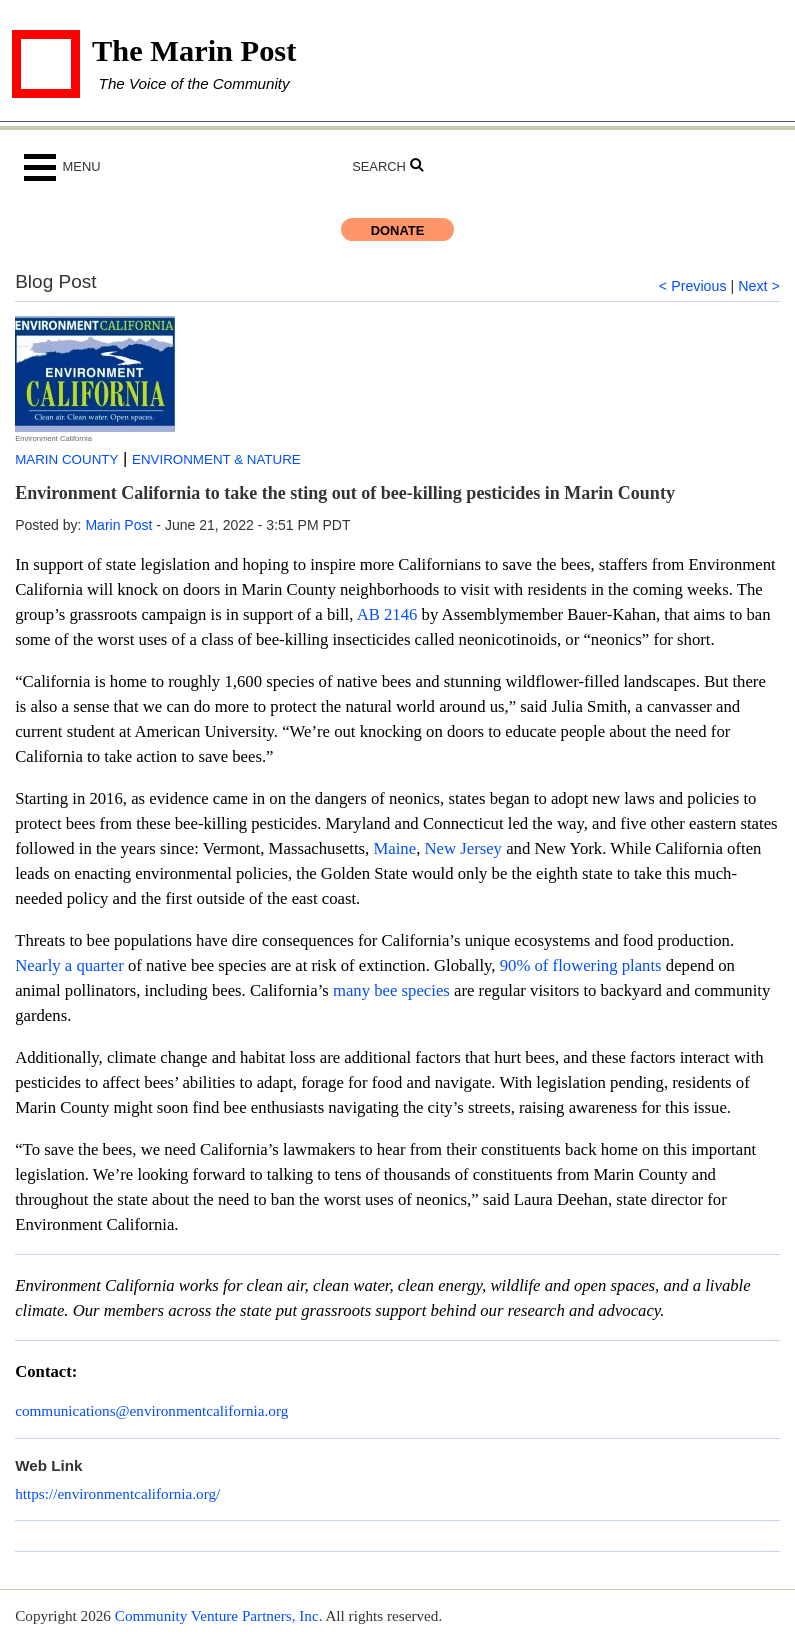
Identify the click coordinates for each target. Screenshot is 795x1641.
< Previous (693, 286)
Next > (759, 286)
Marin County (66, 459)
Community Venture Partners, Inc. (219, 1615)
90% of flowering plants (581, 965)
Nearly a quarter (69, 965)
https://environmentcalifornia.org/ (117, 1493)
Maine (392, 848)
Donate (398, 230)
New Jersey (463, 848)
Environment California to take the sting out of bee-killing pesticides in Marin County (345, 493)
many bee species (389, 990)
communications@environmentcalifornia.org (151, 1410)
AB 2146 (387, 614)
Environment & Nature (216, 459)
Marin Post (118, 525)
